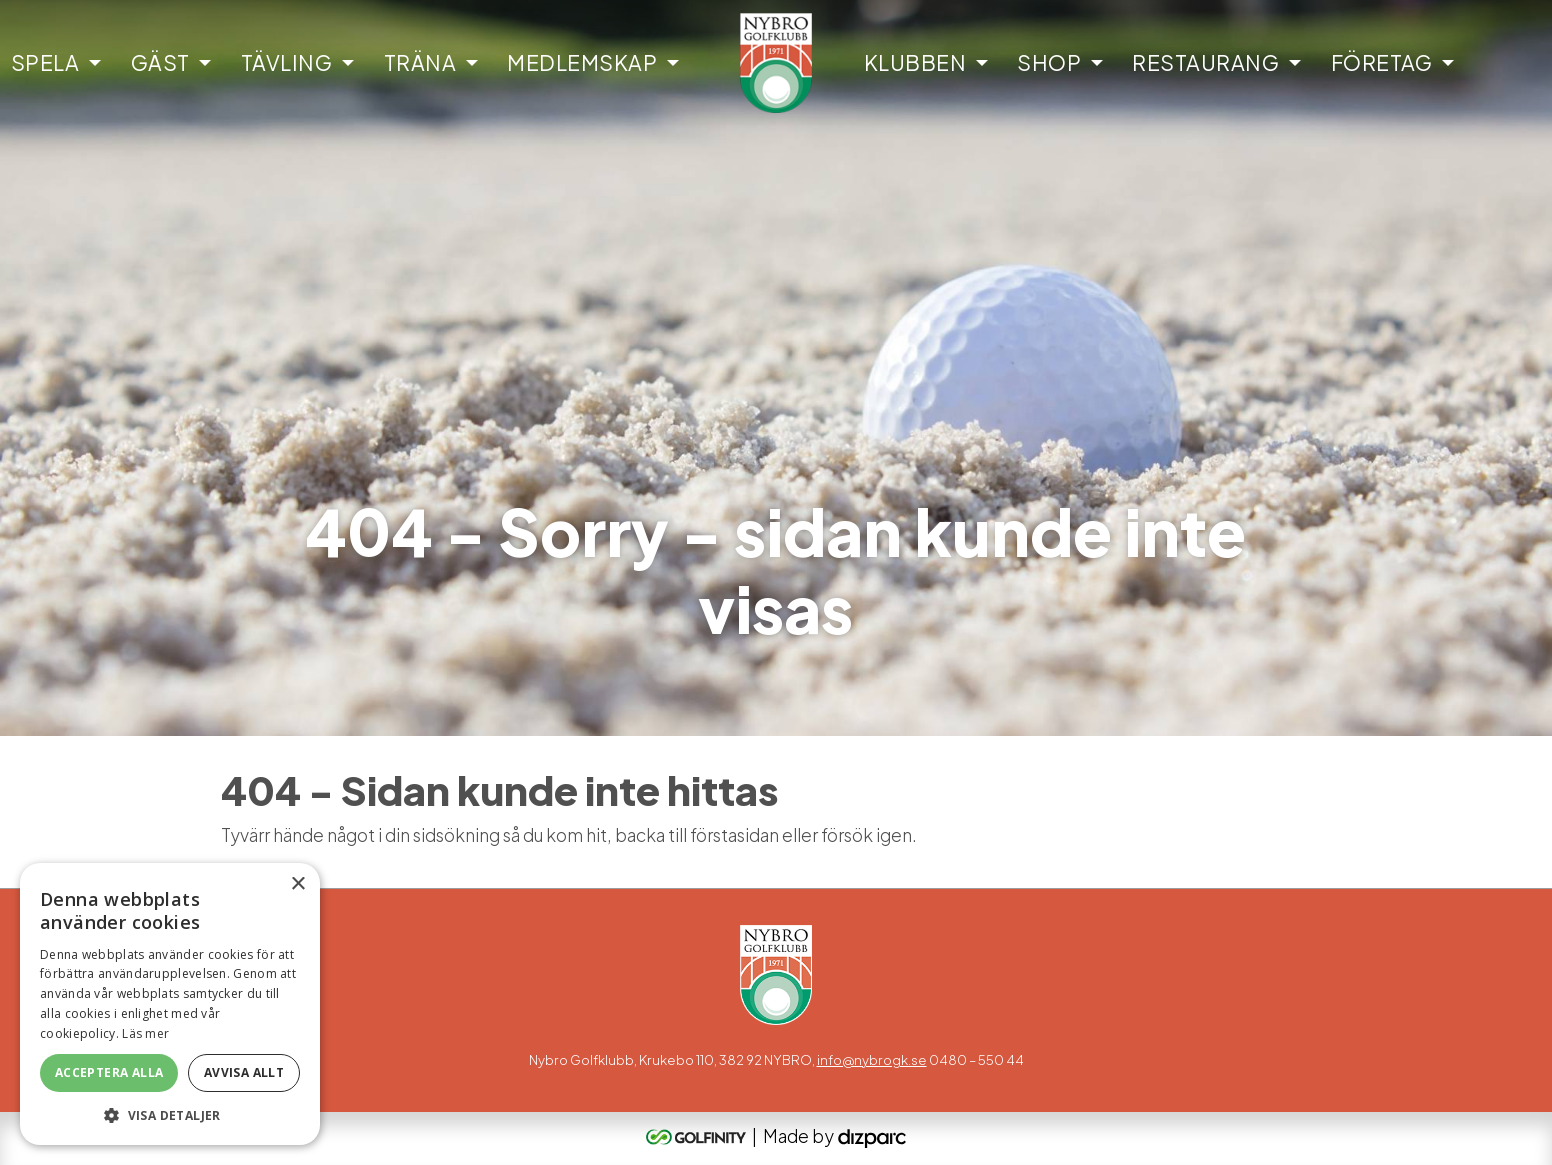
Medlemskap (582, 62)
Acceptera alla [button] (109, 1072)
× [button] (297, 884)
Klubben (915, 62)
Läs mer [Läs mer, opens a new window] (145, 1033)
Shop (1049, 62)
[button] (170, 1115)
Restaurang (1205, 62)
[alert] (170, 1004)
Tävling (287, 62)
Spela (45, 62)
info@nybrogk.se (872, 1059)
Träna (420, 62)
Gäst (160, 62)
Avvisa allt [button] (244, 1072)
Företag (1382, 62)
